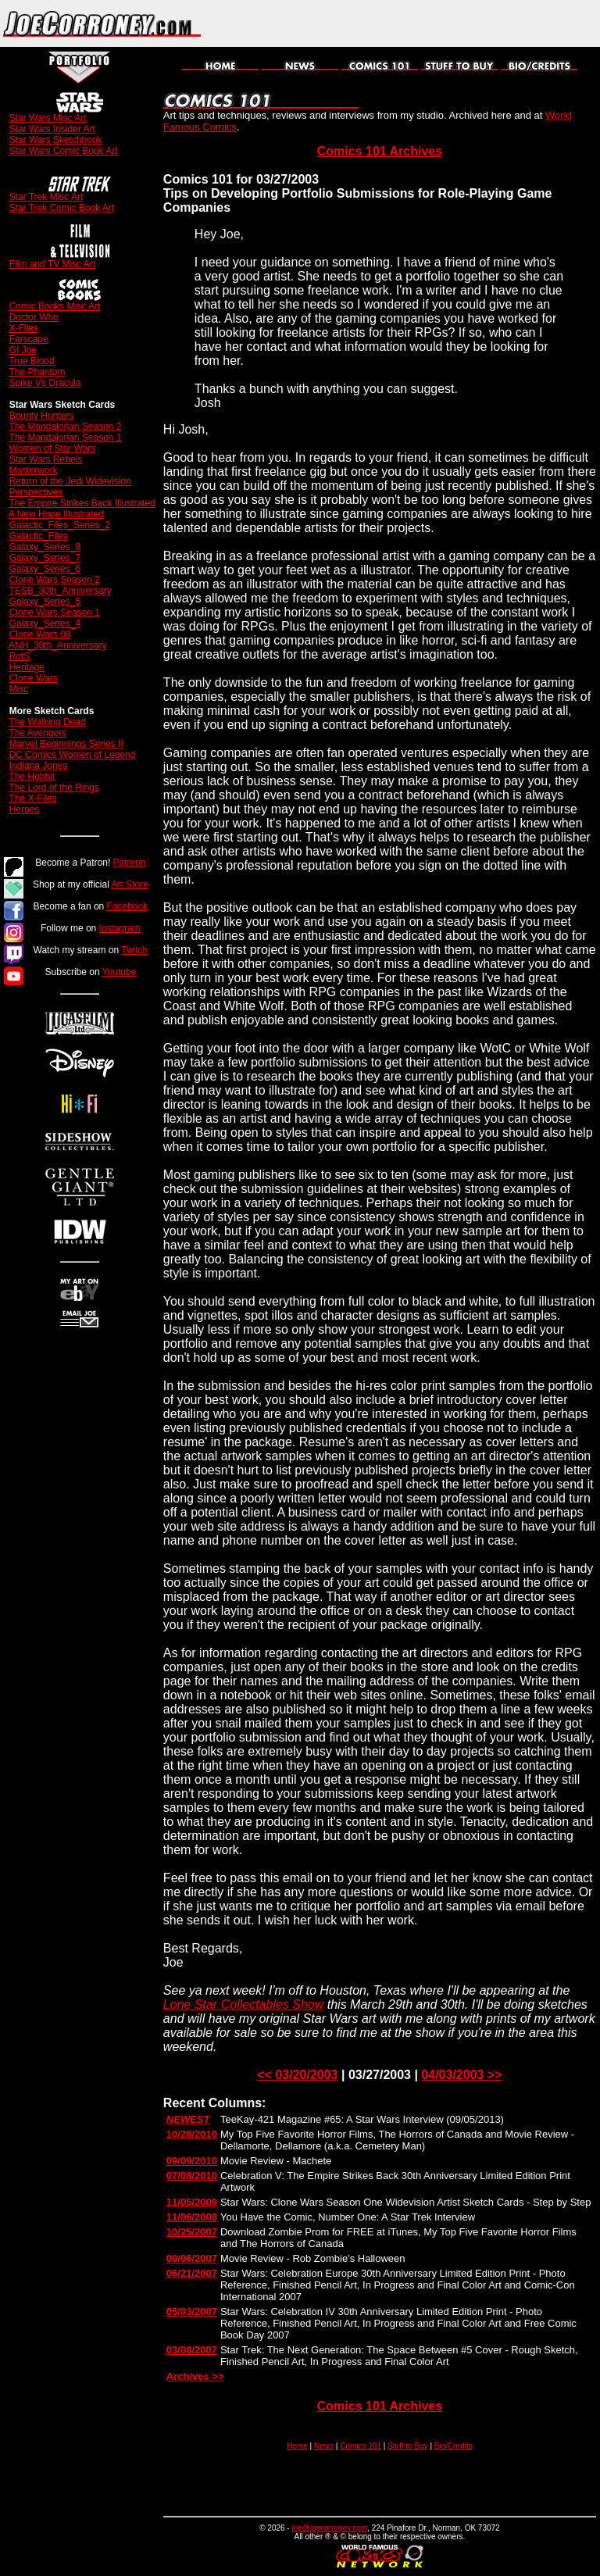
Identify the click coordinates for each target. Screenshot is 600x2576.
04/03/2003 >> (461, 2074)
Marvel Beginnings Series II (66, 743)
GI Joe (23, 350)
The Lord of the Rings (53, 787)
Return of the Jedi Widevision (70, 481)
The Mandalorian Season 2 (65, 426)
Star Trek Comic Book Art (62, 207)
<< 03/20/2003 (297, 2074)
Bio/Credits (453, 2446)
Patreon (129, 862)
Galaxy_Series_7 (44, 557)
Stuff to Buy (408, 2446)
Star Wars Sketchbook (55, 139)
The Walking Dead (47, 721)
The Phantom (37, 371)
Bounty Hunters (41, 415)
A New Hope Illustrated (56, 514)
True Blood (31, 360)
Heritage (27, 667)
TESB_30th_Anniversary (60, 590)
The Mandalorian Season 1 (65, 437)
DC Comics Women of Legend (72, 754)
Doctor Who (34, 317)
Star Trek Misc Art (46, 196)
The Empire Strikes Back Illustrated (82, 503)
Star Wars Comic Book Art (63, 150)
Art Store (130, 884)
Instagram (120, 928)
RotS (19, 656)
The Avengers (37, 732)
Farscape (28, 339)
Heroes (24, 809)
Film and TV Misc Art (52, 264)
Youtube (119, 971)
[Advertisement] (417, 23)
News (324, 2446)
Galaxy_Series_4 (44, 623)
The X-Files (32, 798)
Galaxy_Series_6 (44, 568)
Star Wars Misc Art (48, 118)
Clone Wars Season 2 (54, 579)
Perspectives (36, 492)
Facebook (127, 906)
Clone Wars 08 (40, 634)
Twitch (134, 950)
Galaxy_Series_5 (44, 601)
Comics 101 (360, 2446)
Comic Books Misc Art (55, 306)
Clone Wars (33, 678)
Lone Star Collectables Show (243, 2004)
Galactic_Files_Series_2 (59, 525)
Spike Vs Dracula (45, 382)
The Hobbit (32, 776)
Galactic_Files (38, 536)
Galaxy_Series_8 (44, 546)
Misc (19, 689)
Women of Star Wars (52, 448)
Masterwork (33, 470)
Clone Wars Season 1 (54, 612)
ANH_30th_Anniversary (57, 645)
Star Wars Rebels (46, 459)
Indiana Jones (38, 765)
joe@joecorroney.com (329, 2528)
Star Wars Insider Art (52, 128)
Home (297, 2446)
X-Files (23, 328)
